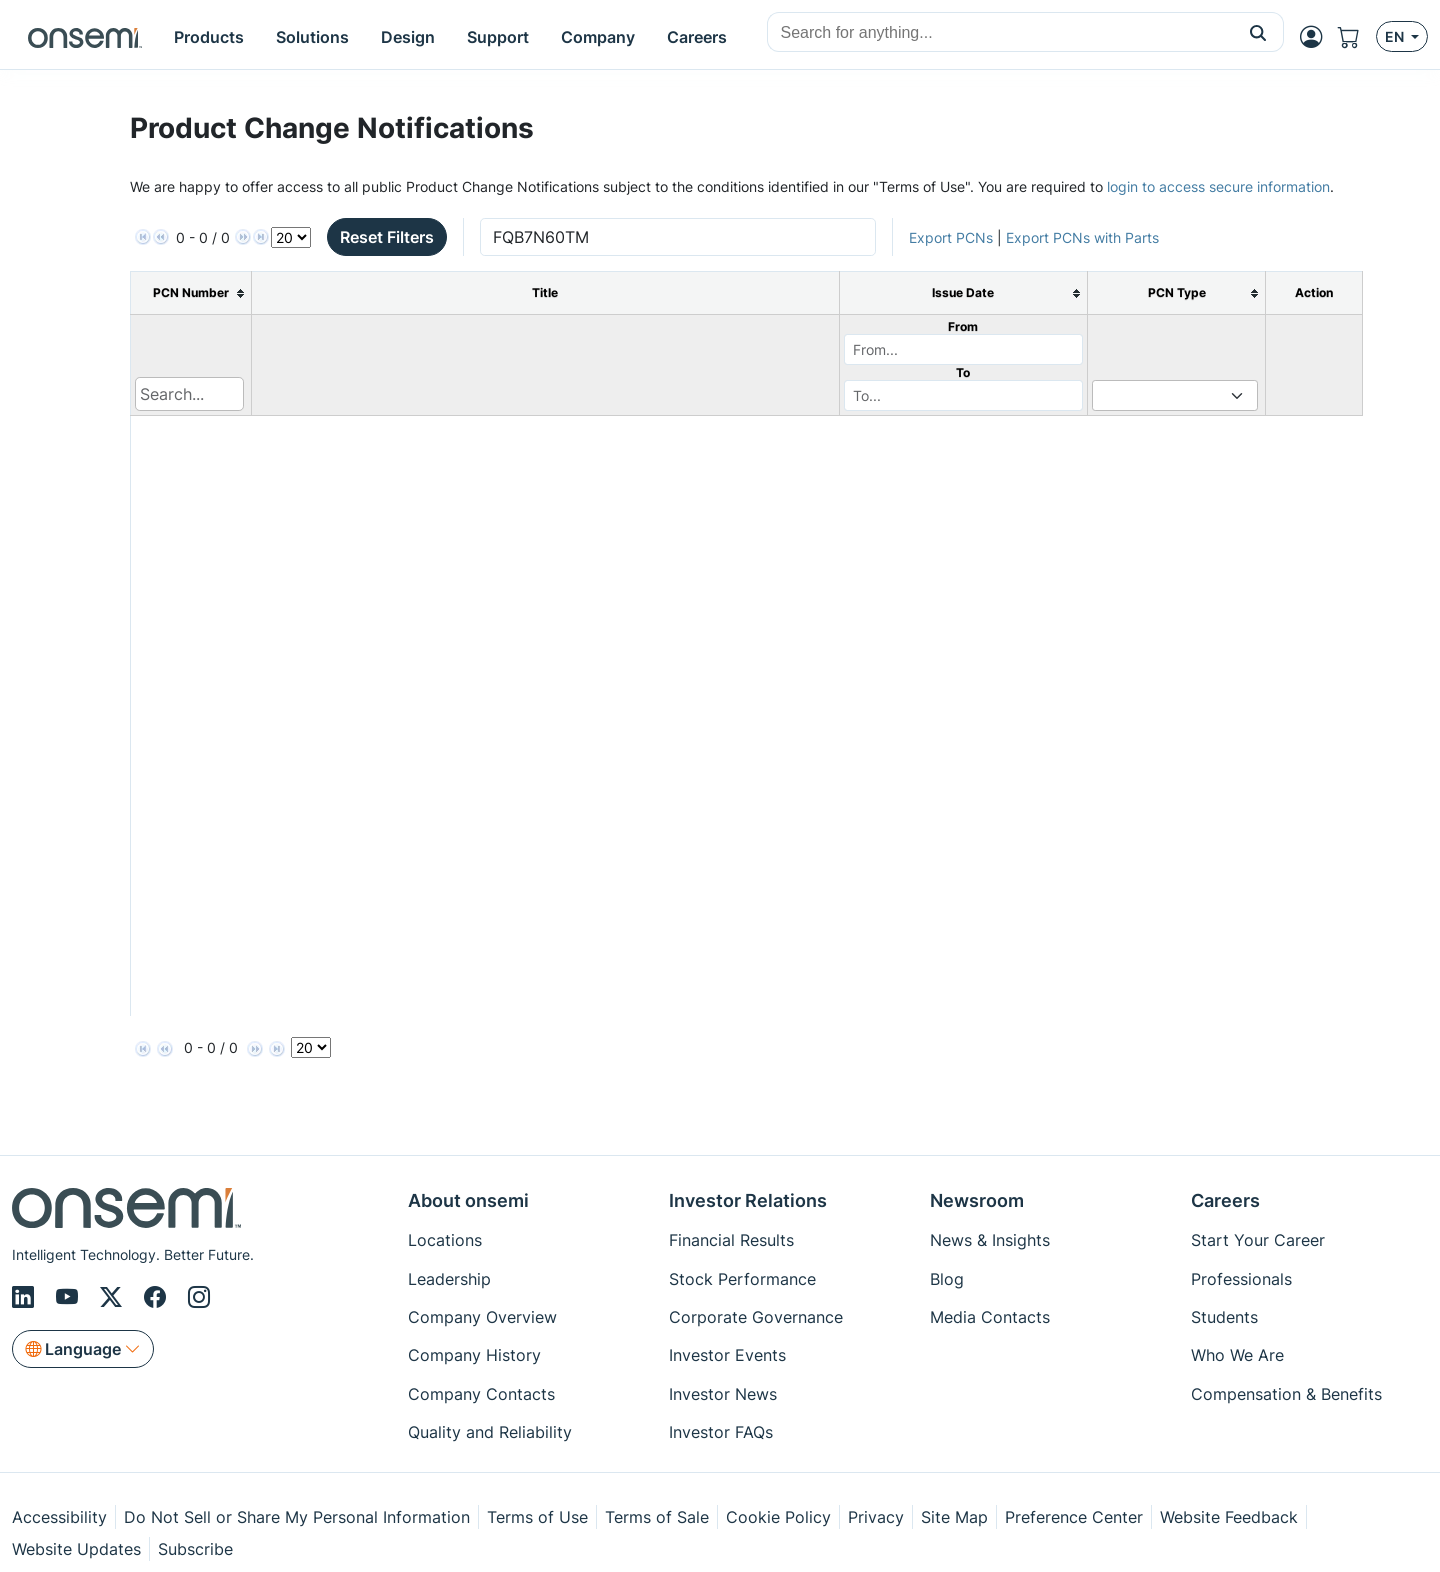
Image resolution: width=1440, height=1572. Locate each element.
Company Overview (482, 1317)
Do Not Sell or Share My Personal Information (297, 1517)
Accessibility (59, 1517)
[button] (1258, 32)
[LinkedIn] (26, 1297)
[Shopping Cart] (1357, 37)
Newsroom (977, 1200)
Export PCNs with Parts (1082, 237)
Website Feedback (1229, 1517)
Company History (474, 1355)
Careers (1225, 1200)
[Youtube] (70, 1297)
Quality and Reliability (490, 1432)
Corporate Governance (756, 1317)
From (963, 326)
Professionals (1241, 1279)
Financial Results (731, 1240)
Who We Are (1237, 1355)
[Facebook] (158, 1297)
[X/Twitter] (114, 1297)
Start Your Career (1258, 1240)
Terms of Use (537, 1517)
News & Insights (990, 1240)
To (963, 372)
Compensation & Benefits (1286, 1394)
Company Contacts (481, 1394)
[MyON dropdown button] (1317, 37)
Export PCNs (951, 237)
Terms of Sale (657, 1517)
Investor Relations (748, 1200)
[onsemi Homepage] (85, 37)
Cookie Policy (778, 1517)
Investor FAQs (721, 1432)
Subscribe (195, 1549)
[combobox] (1000, 33)
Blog (947, 1279)
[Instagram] (199, 1297)
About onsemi (468, 1200)
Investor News (723, 1394)
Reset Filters (387, 237)
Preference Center (1074, 1517)
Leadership (449, 1279)
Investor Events (727, 1355)
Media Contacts (990, 1317)
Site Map (954, 1517)
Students (1224, 1317)
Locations (445, 1240)
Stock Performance (742, 1279)
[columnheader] (191, 293)
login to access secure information (1218, 186)
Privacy (876, 1517)
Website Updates (76, 1549)
